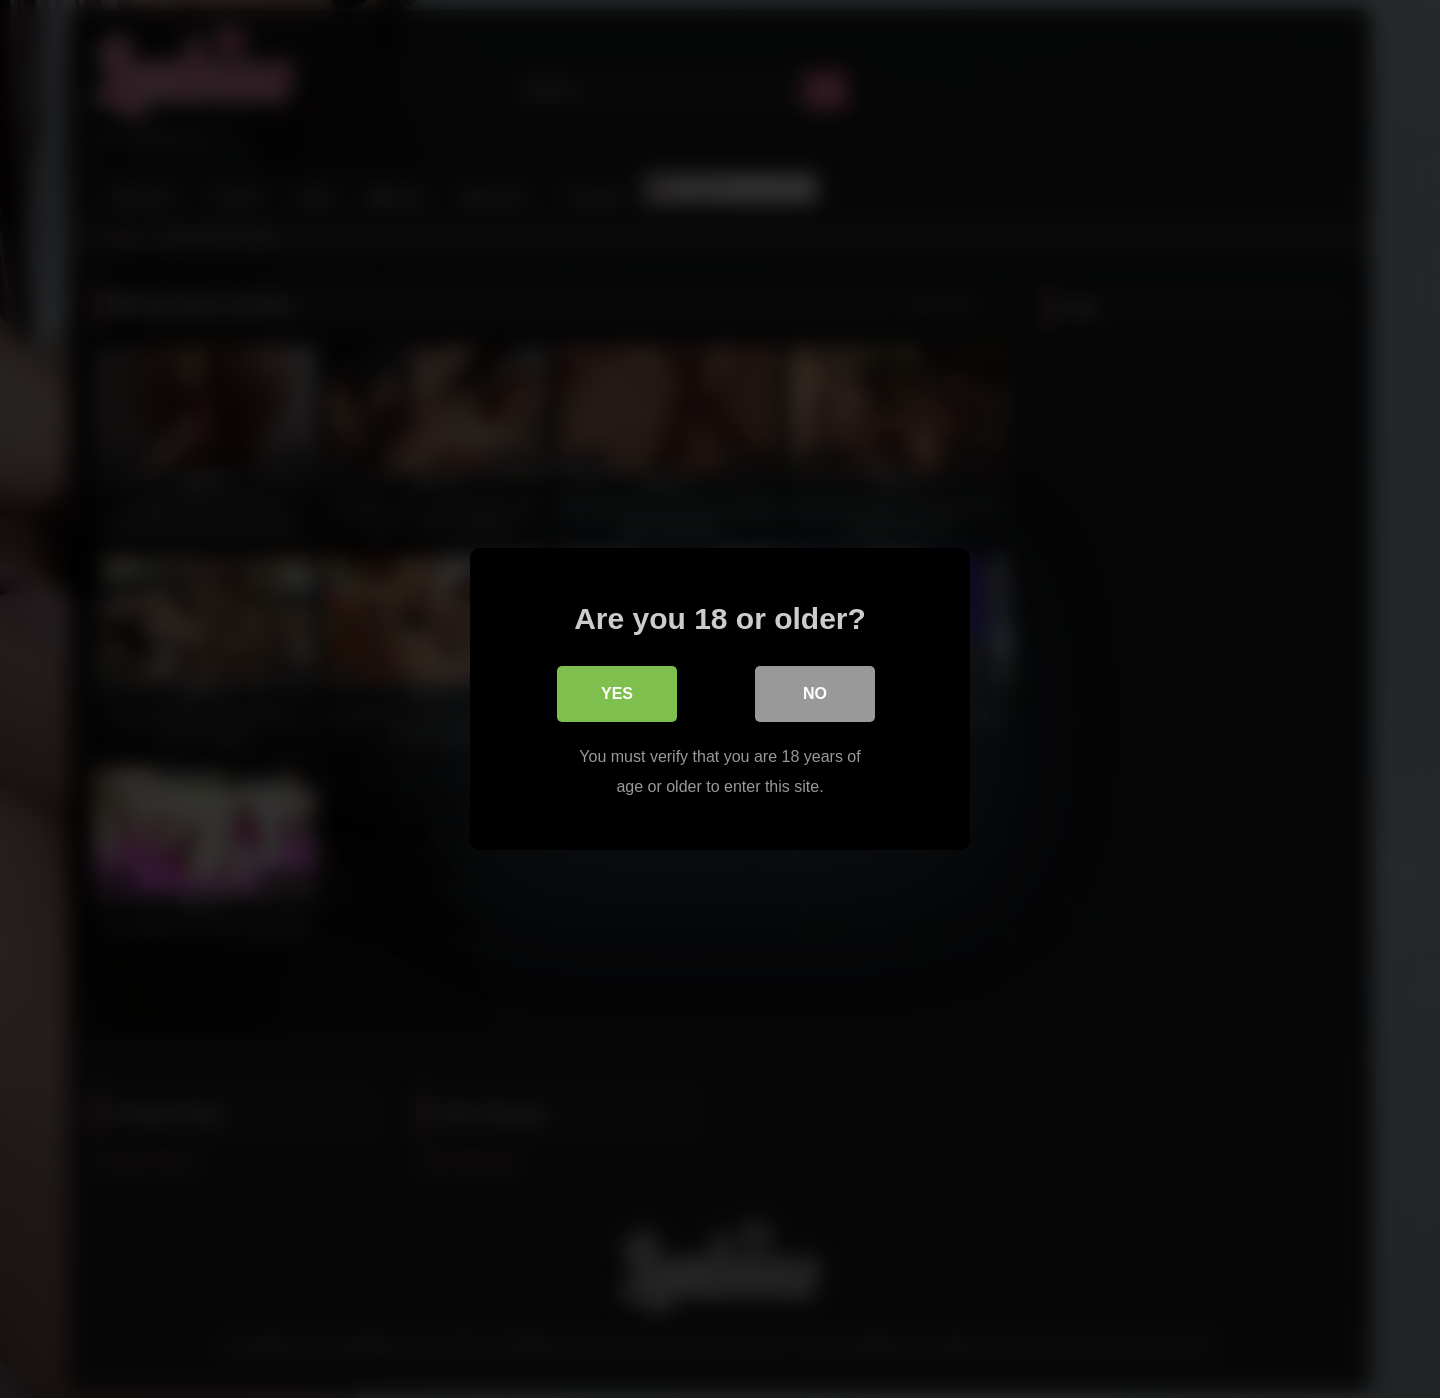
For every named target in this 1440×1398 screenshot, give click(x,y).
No (815, 693)
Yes (617, 693)
